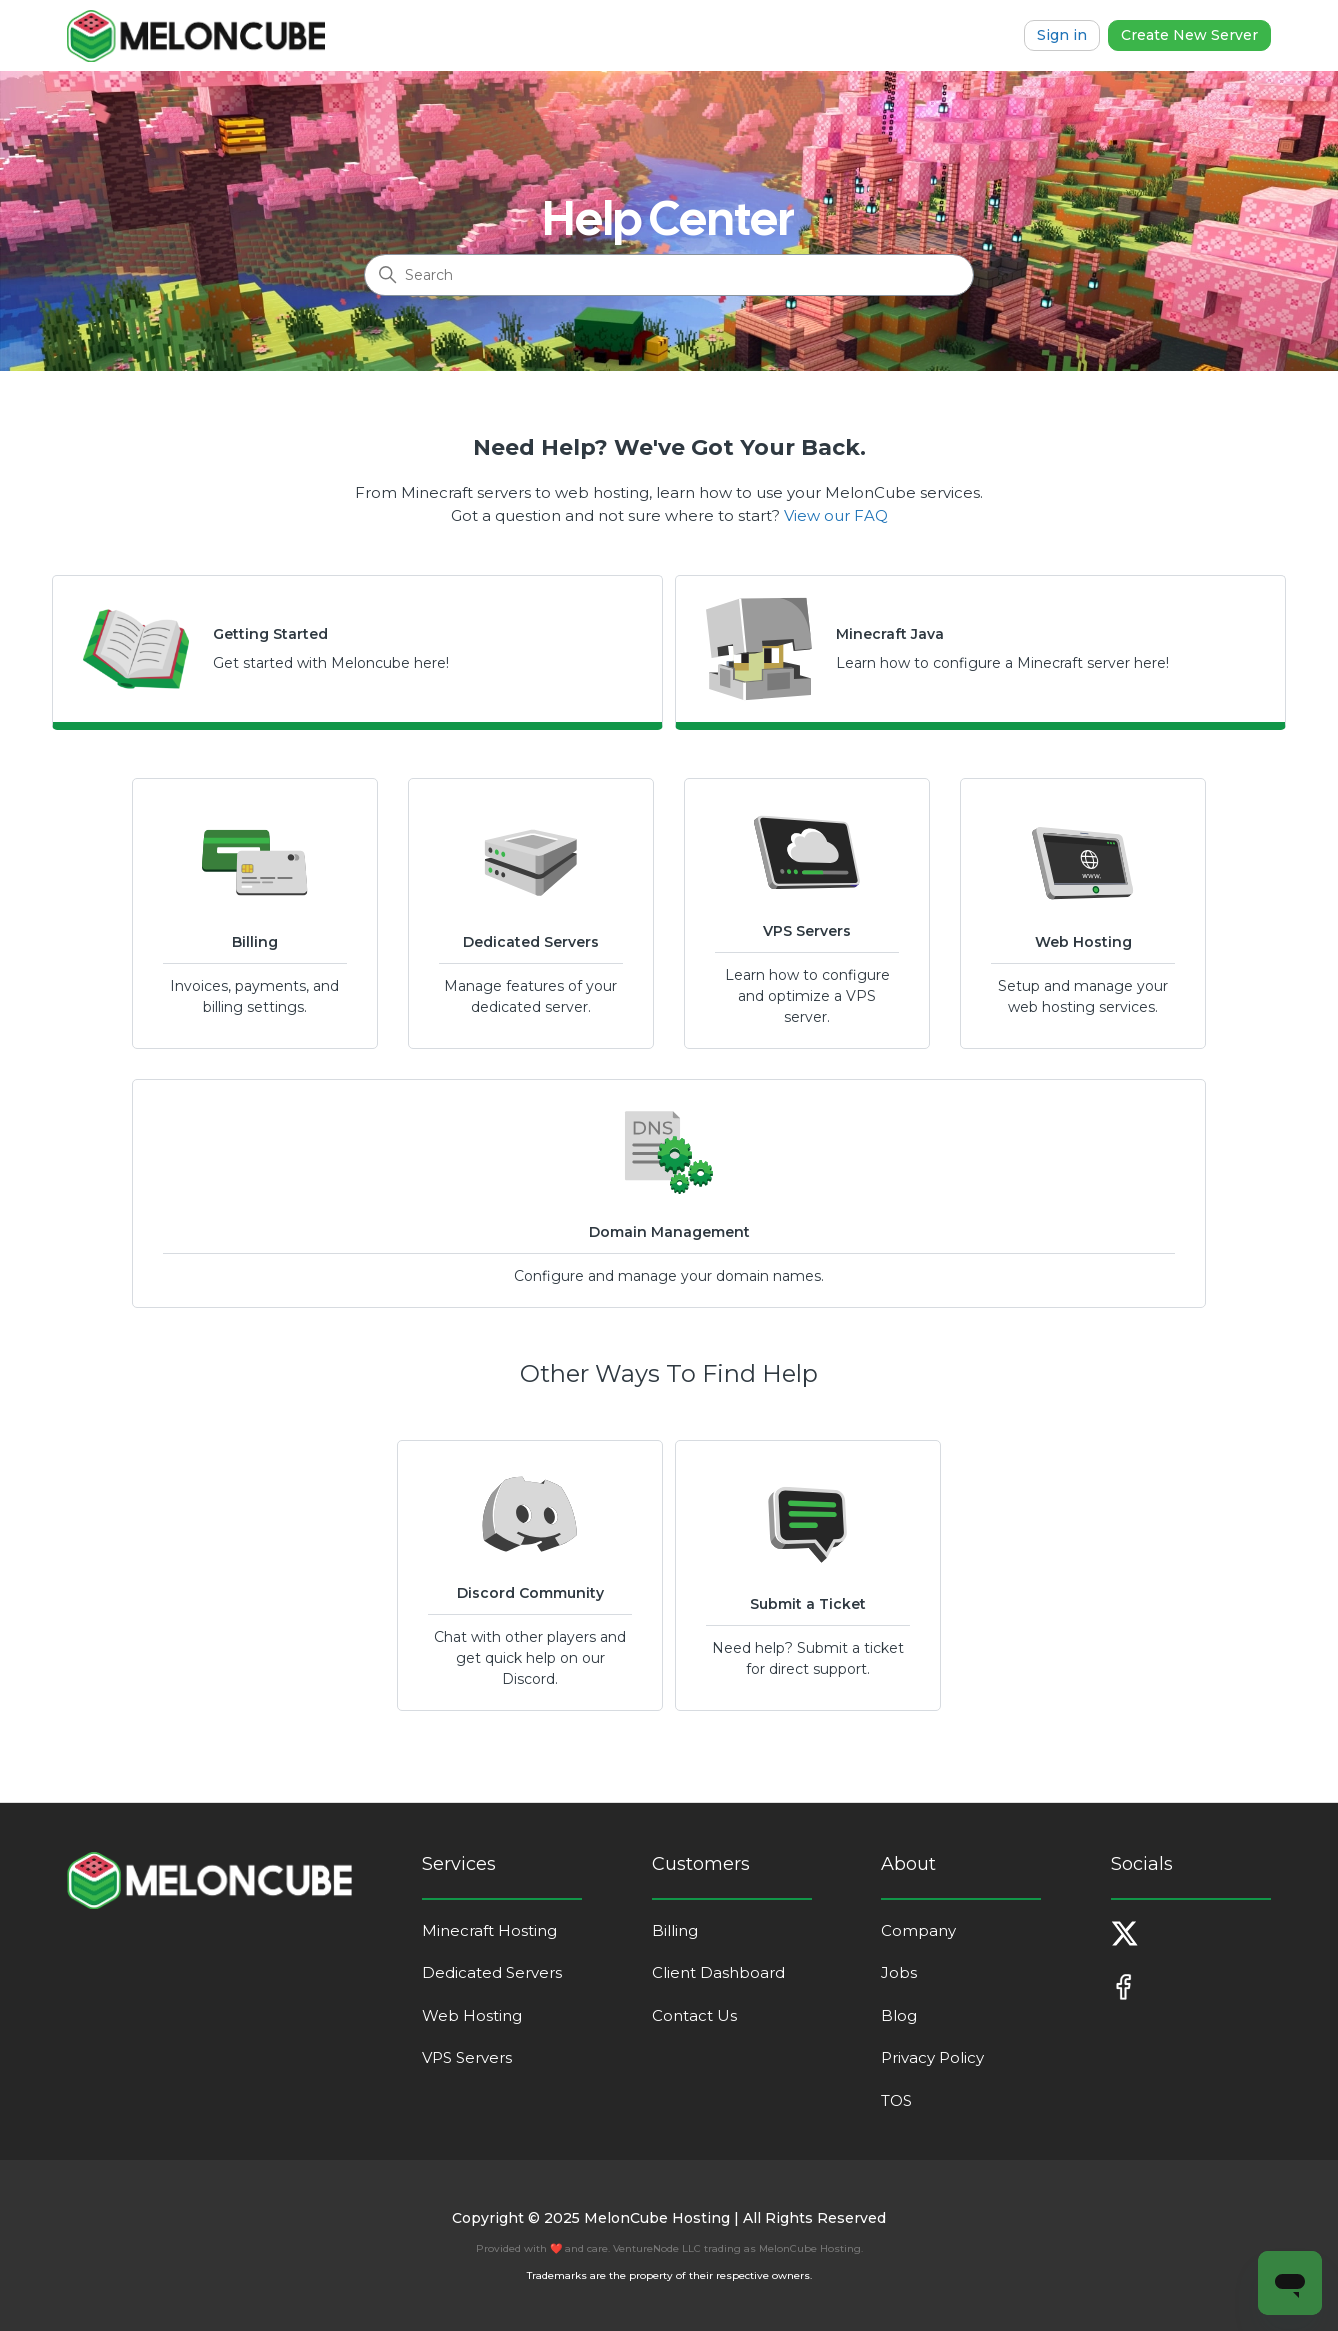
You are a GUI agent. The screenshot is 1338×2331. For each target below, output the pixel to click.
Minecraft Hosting (489, 1930)
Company (918, 1930)
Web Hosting (472, 2015)
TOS (896, 2100)
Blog (899, 2015)
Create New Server (1189, 35)
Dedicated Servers (492, 1972)
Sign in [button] (1062, 35)
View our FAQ (836, 515)
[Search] (669, 275)
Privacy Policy (932, 2057)
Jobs (899, 1972)
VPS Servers (467, 2057)
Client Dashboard (718, 1972)
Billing (675, 1930)
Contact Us (694, 2015)
